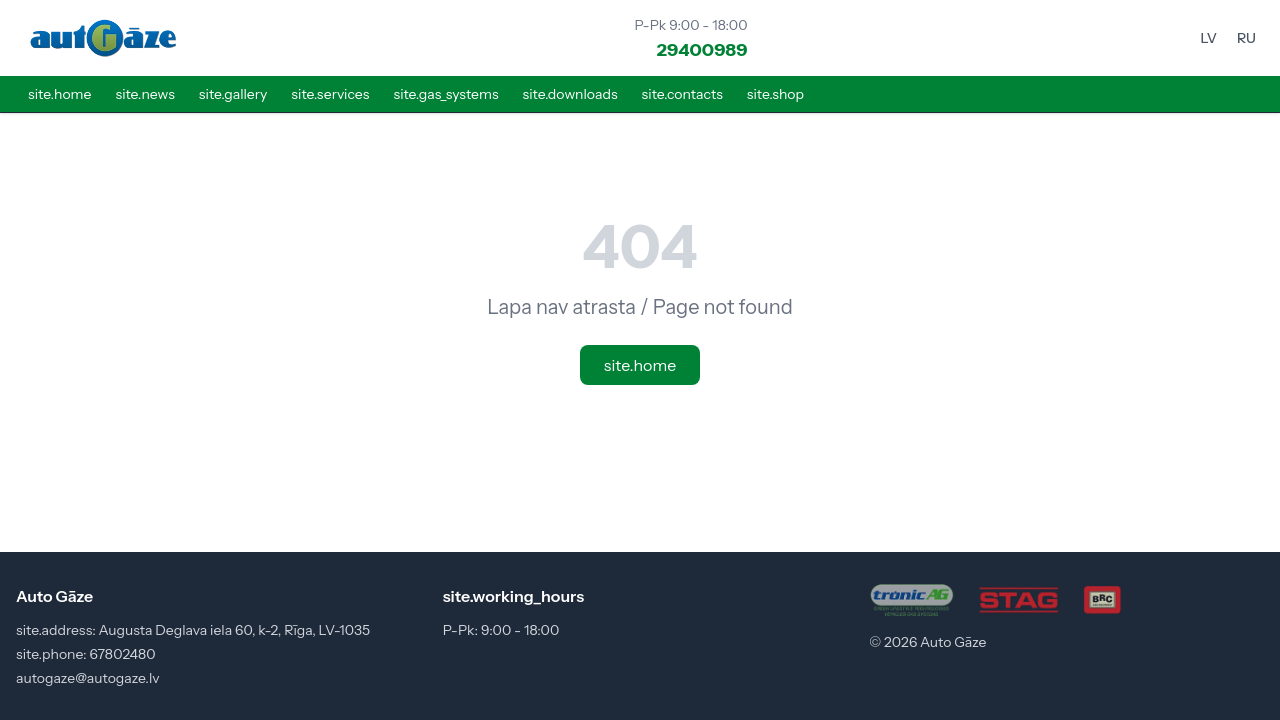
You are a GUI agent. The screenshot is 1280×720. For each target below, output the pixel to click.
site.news (144, 94)
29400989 (702, 50)
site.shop (775, 94)
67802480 (122, 654)
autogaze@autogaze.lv (88, 678)
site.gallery (233, 94)
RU (1246, 38)
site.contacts (682, 94)
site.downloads (570, 94)
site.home (59, 94)
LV (1208, 38)
